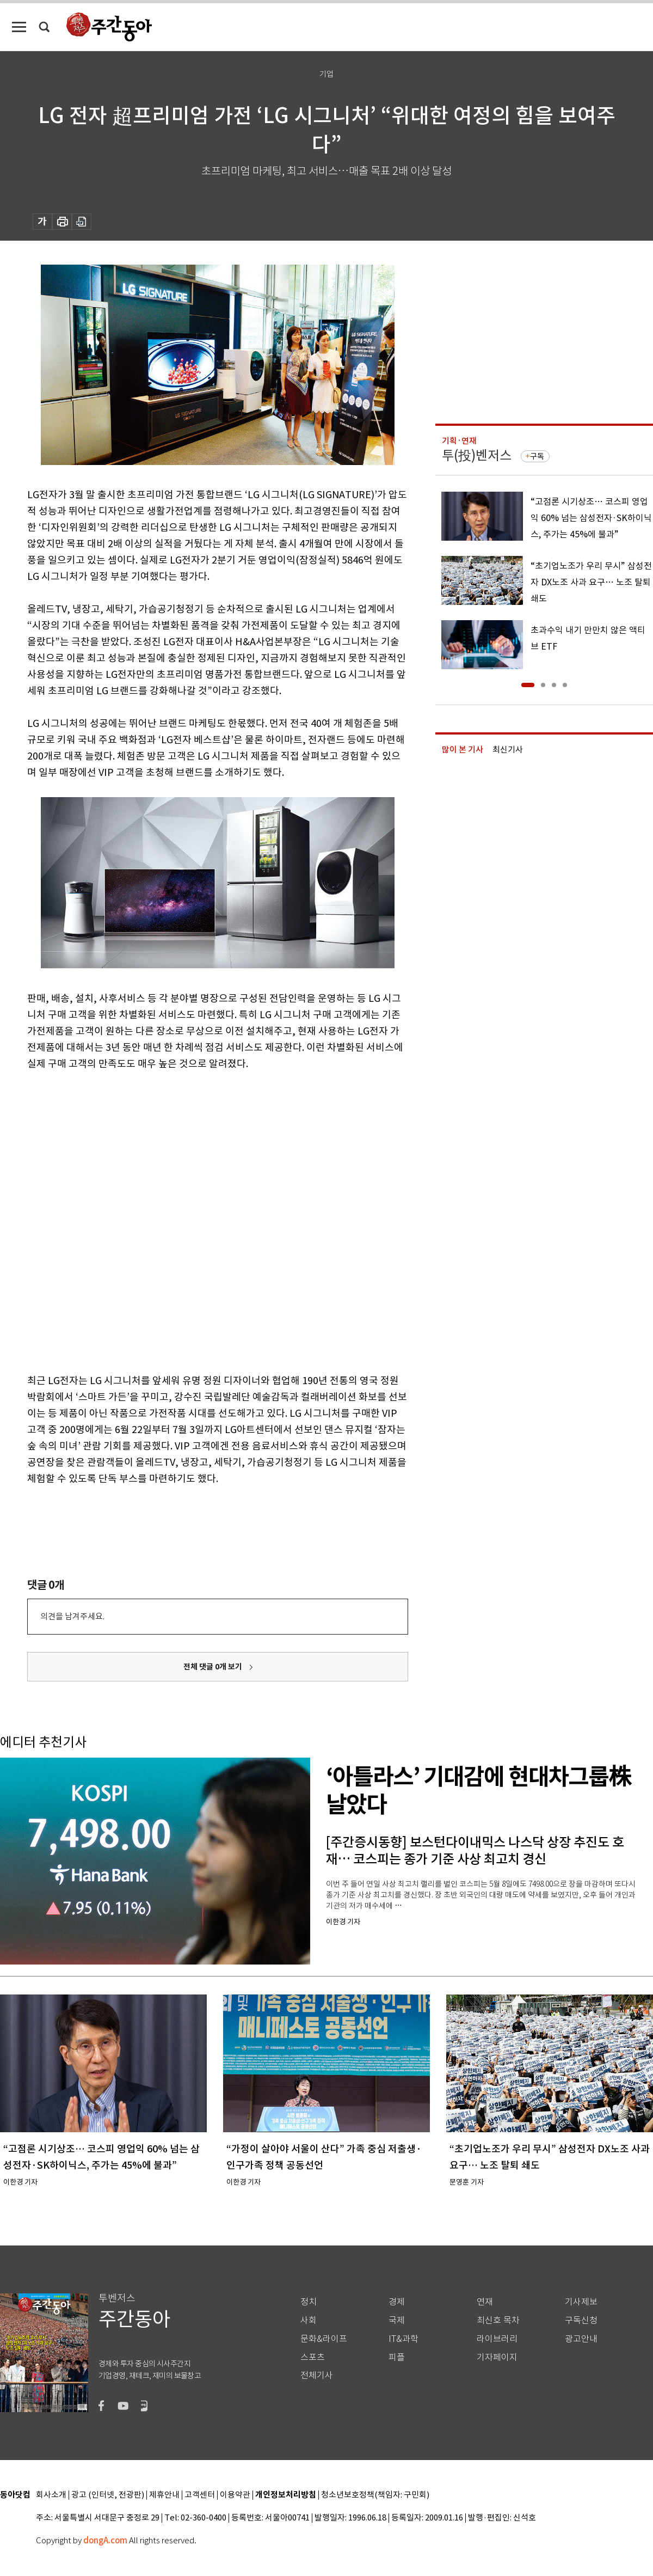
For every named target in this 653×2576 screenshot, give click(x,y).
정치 (308, 2302)
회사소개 (51, 2495)
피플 (397, 2357)
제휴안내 (164, 2495)
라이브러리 (497, 2339)
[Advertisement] (131, 1219)
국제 (397, 2320)
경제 (397, 2302)
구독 (537, 456)
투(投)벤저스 (477, 455)
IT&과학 (403, 2339)
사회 (308, 2320)
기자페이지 (497, 2357)
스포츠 (312, 2357)
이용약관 (235, 2495)
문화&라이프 (323, 2339)
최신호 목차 (498, 2320)
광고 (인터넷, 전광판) (107, 2495)
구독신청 (581, 2320)
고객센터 (199, 2495)
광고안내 (581, 2339)
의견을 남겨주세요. (72, 1616)
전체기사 (316, 2375)
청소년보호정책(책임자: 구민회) (375, 2495)
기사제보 (581, 2302)
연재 (485, 2302)
